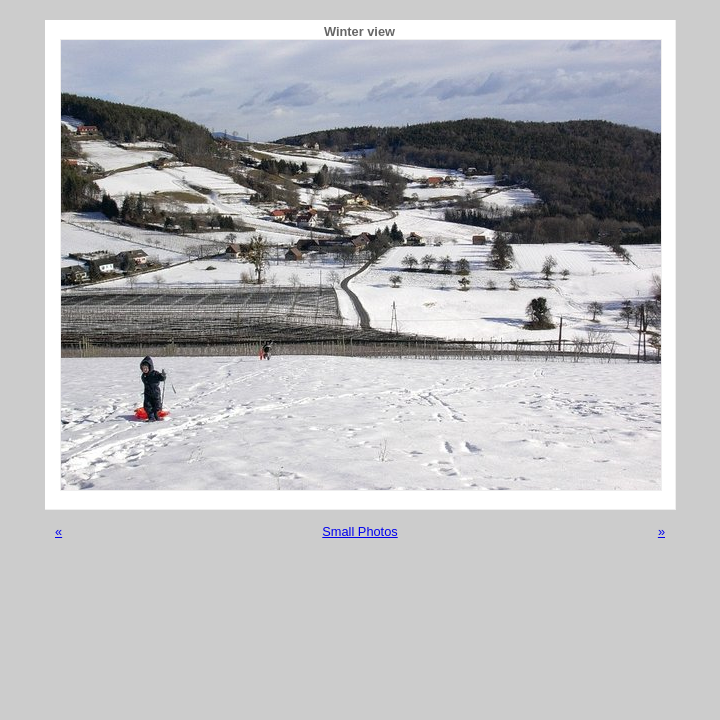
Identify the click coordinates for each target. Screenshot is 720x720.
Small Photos (359, 531)
